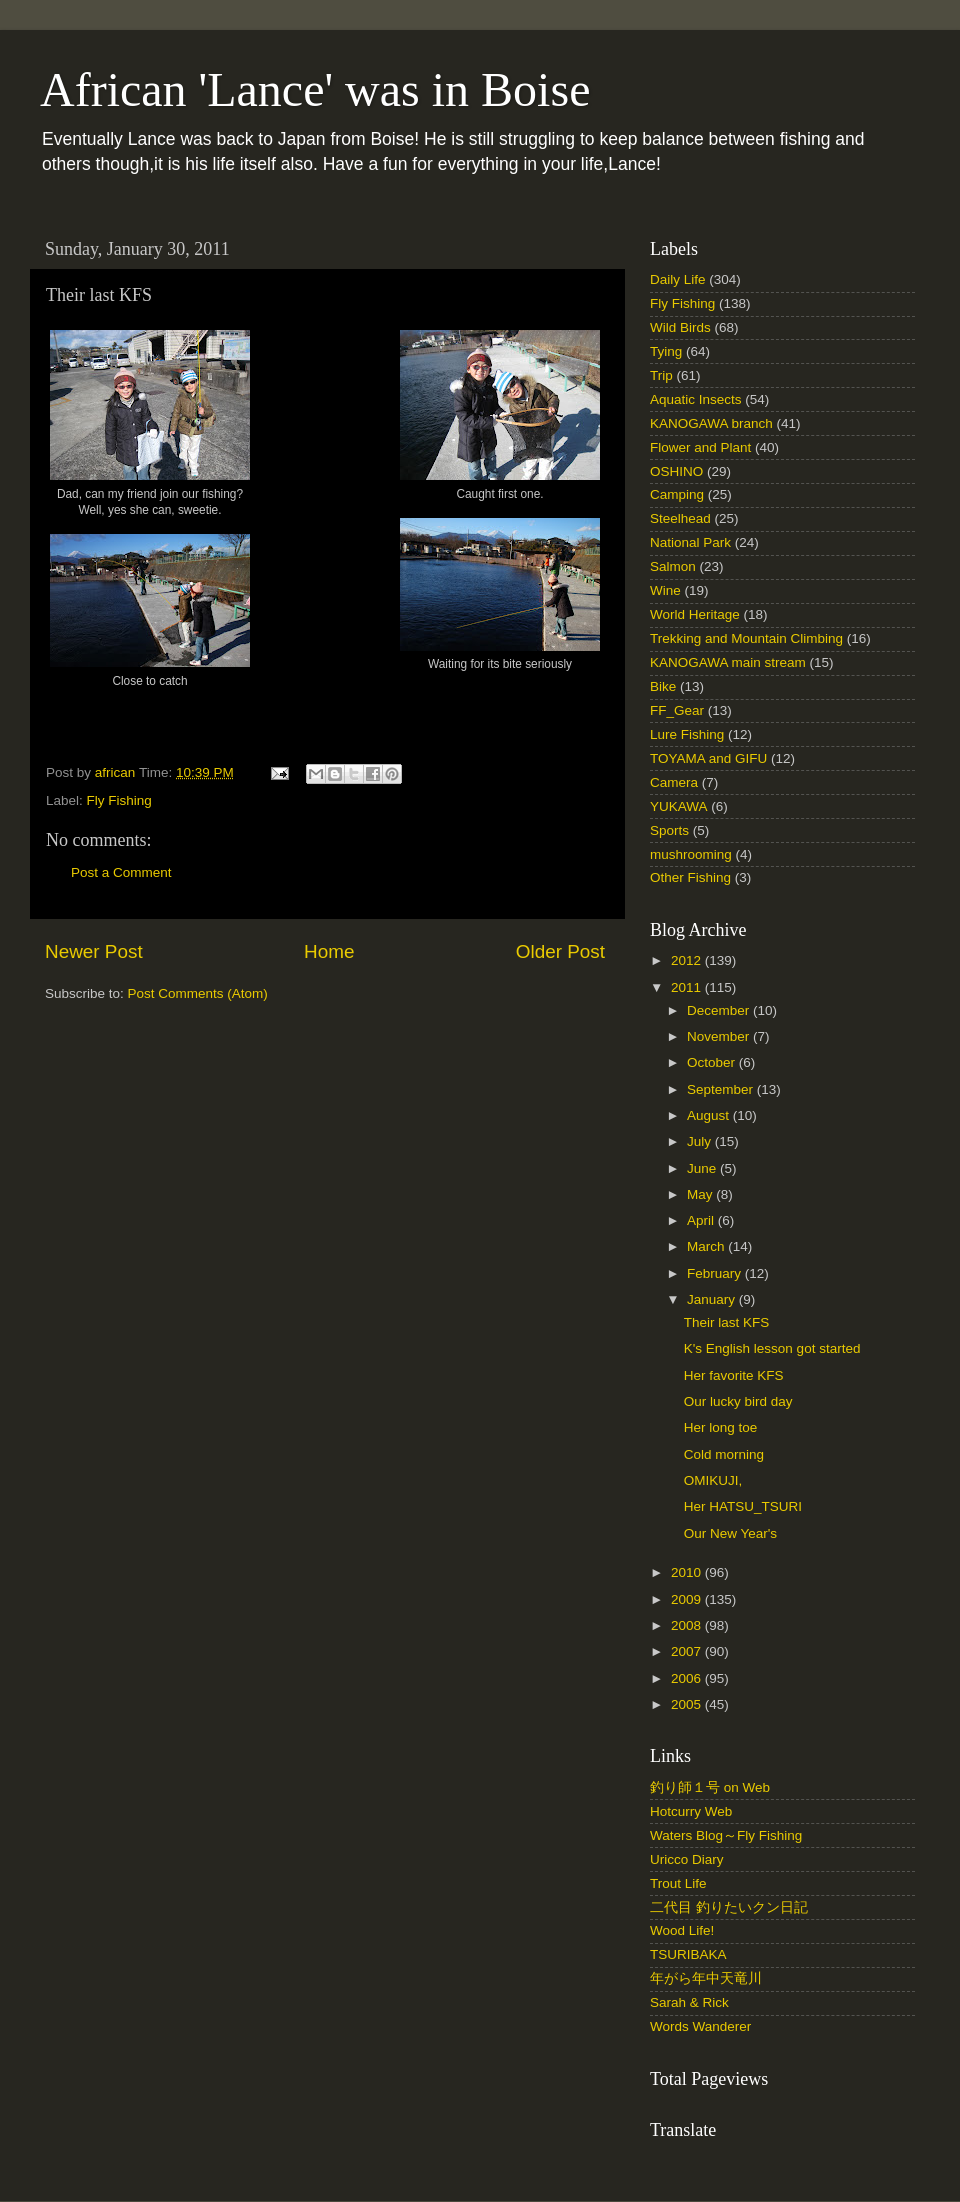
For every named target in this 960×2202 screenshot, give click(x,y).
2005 (688, 1704)
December (720, 1010)
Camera (674, 782)
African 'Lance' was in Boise (315, 89)
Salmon (673, 566)
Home (329, 951)
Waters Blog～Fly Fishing (726, 1835)
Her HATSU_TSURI (743, 1506)
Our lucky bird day (738, 1401)
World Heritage (695, 614)
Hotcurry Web (691, 1811)
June (703, 1168)
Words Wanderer (700, 2026)
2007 (688, 1651)
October (713, 1062)
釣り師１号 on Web (710, 1787)
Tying (666, 351)
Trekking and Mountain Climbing (746, 638)
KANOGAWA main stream (728, 662)
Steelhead (680, 518)
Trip (661, 375)
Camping (677, 494)
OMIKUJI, (713, 1480)
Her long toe (721, 1427)
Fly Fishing (119, 800)
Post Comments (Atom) (198, 993)
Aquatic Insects (696, 399)
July (701, 1141)
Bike (663, 686)
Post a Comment (121, 872)
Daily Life (678, 279)
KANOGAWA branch (711, 423)
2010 (688, 1572)
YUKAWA (679, 806)
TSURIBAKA (688, 1954)
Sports (669, 830)
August (710, 1115)
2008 (688, 1625)
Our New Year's (730, 1533)
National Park (690, 542)
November (720, 1036)
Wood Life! (682, 1930)
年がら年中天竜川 (706, 1978)
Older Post (560, 951)
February (716, 1273)
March (707, 1246)
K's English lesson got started (772, 1348)
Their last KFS (727, 1322)
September (722, 1089)
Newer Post (94, 951)
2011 (688, 987)
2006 (688, 1678)
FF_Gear (677, 710)
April (702, 1220)
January (713, 1299)
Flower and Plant (700, 447)
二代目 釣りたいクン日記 (729, 1907)
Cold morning (724, 1454)
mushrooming (691, 854)
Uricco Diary (687, 1859)
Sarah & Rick (689, 2002)
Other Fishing (690, 877)
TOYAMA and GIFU (708, 758)
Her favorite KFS (734, 1375)
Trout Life (678, 1883)
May (701, 1194)
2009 (688, 1599)
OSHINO (676, 471)
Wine (665, 590)
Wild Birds (680, 327)
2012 (688, 960)
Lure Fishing (687, 734)
